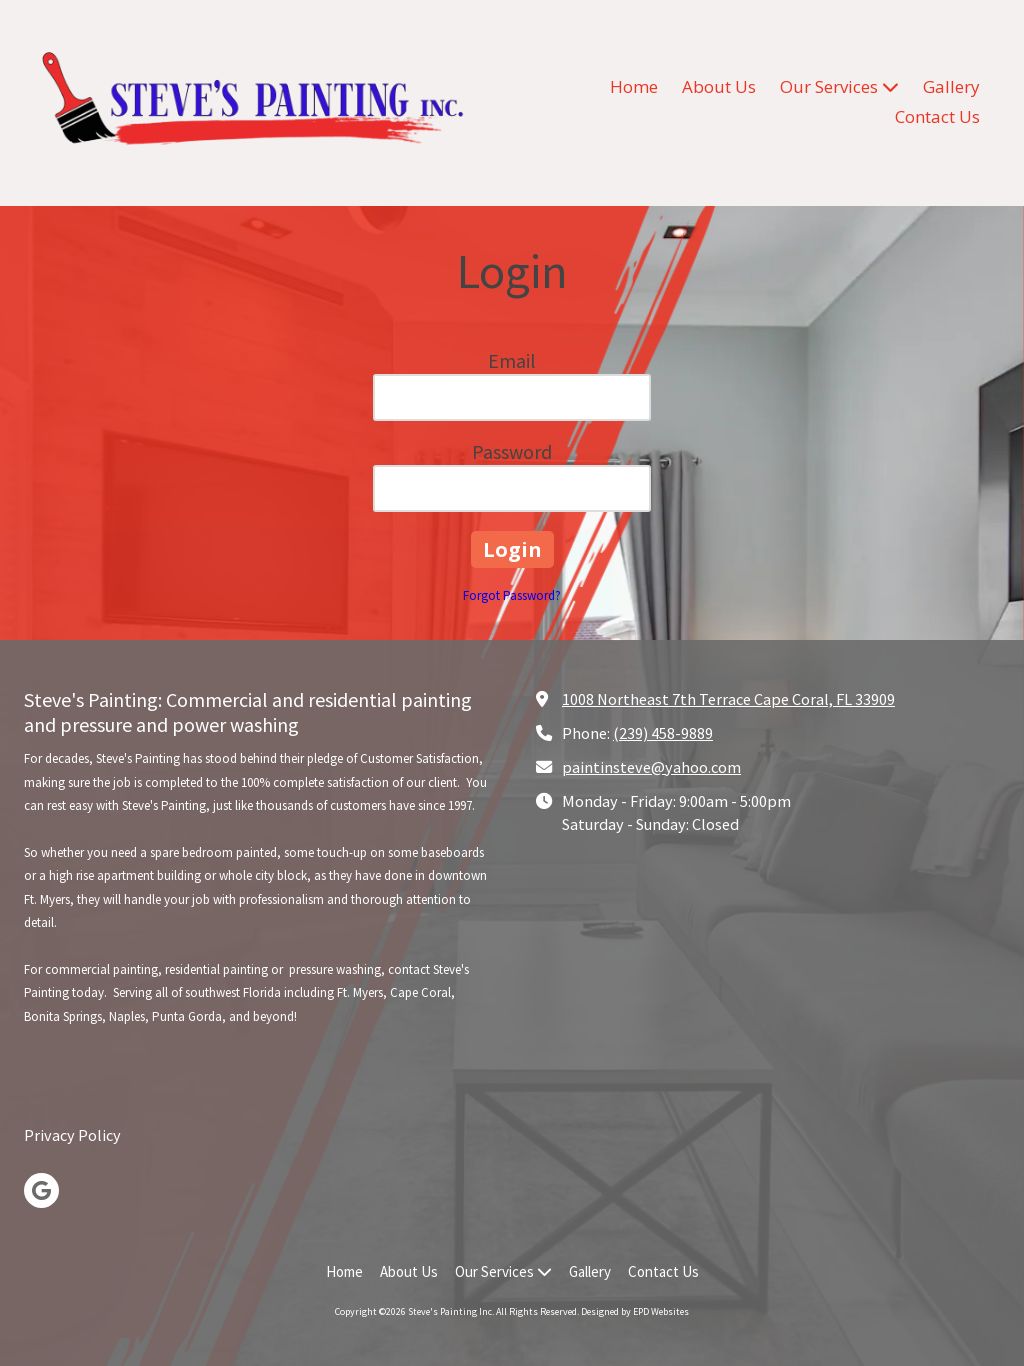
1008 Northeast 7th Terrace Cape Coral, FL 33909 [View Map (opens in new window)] (728, 699)
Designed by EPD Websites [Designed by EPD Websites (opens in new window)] (635, 1311)
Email (512, 360)
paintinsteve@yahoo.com (651, 767)
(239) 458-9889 (663, 733)
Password (512, 451)
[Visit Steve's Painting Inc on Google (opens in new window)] (41, 1190)
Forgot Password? (512, 595)
